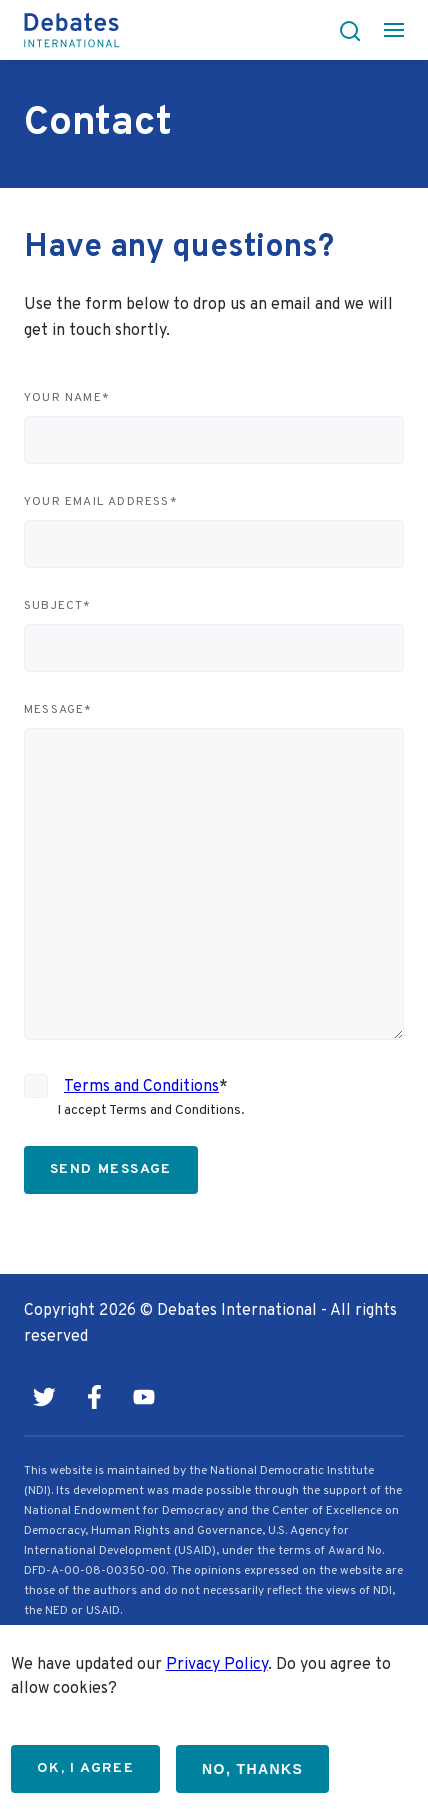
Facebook (94, 1397)
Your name (67, 398)
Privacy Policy (217, 1665)
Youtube (144, 1397)
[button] (344, 30)
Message (58, 710)
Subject (58, 606)
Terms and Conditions (141, 1087)
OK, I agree (85, 1768)
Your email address (101, 502)
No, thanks (252, 1769)
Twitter (44, 1397)
